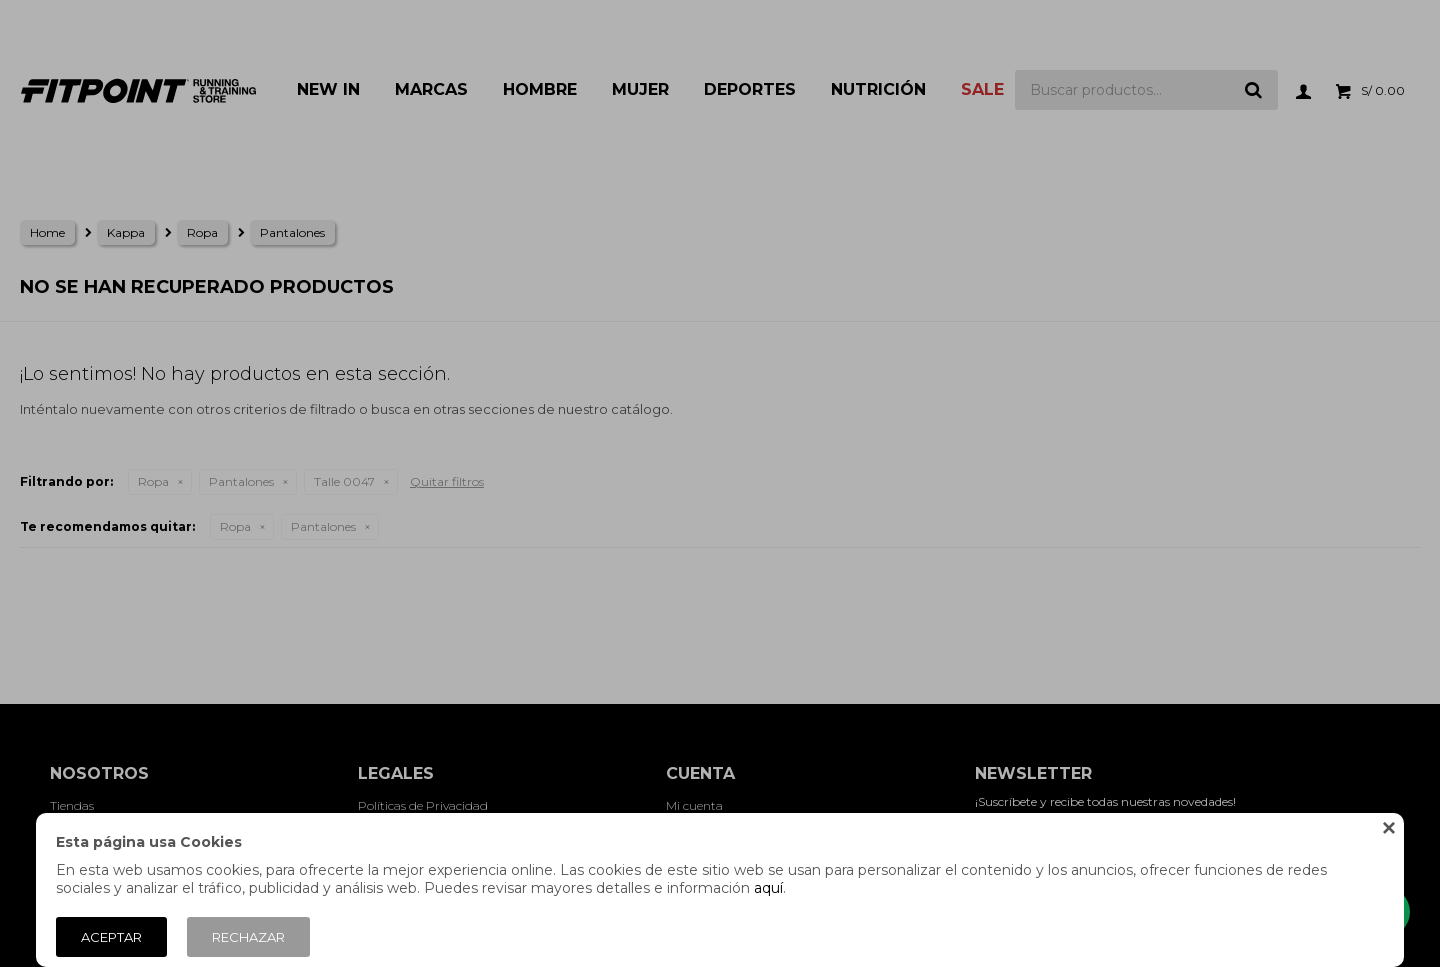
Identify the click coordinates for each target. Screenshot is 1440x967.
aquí (768, 888)
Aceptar (111, 937)
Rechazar (248, 937)
